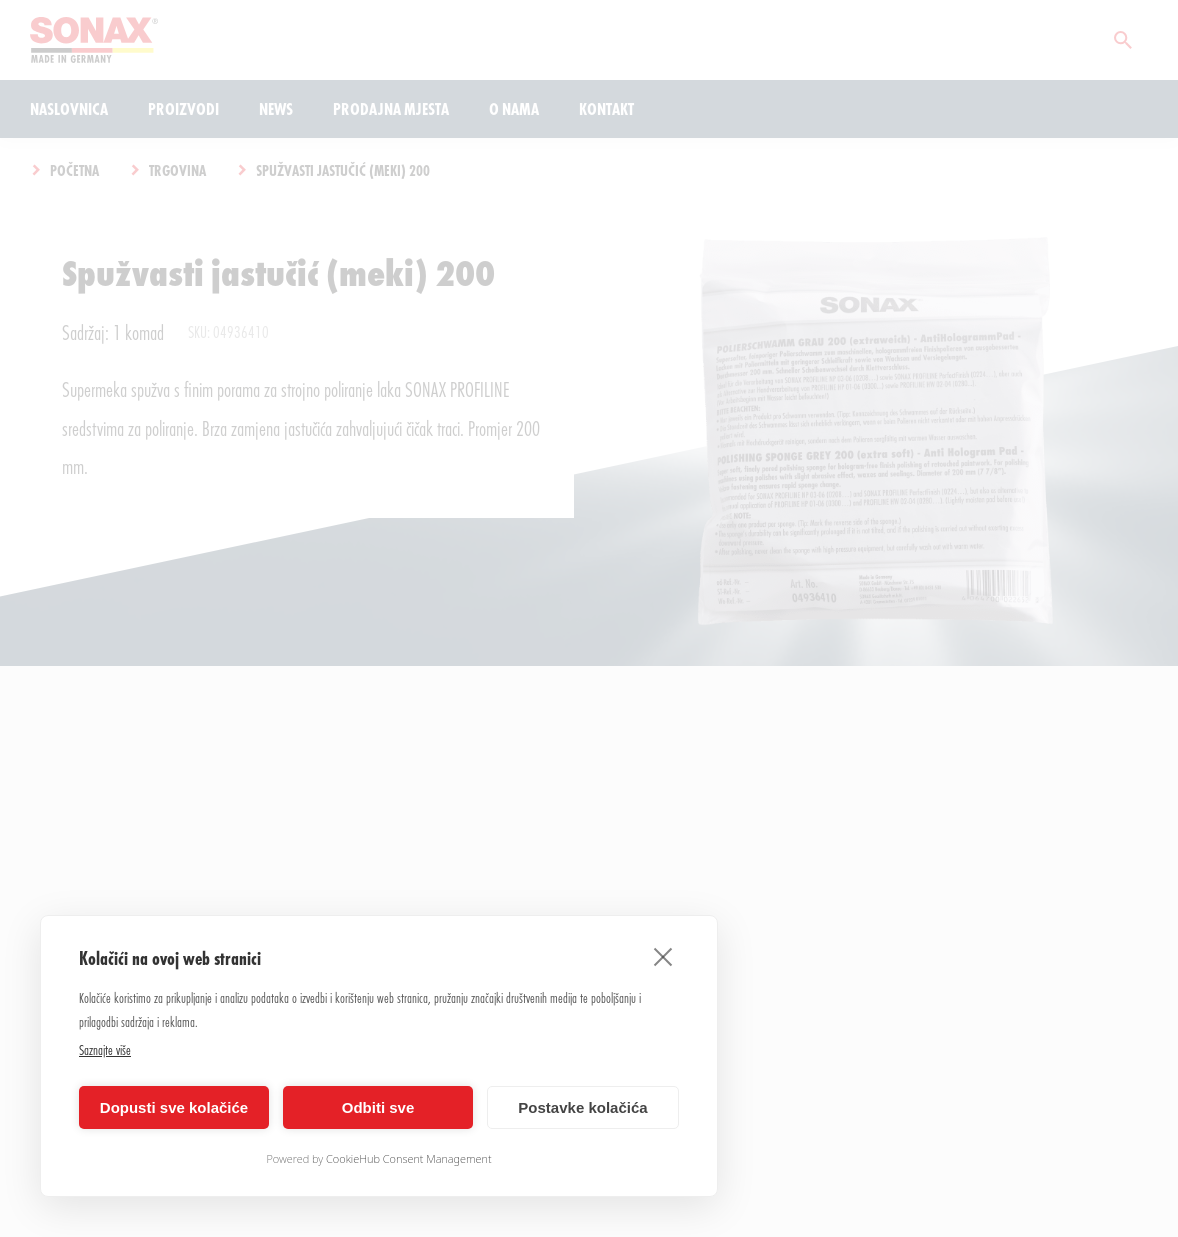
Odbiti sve (378, 1107)
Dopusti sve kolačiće (174, 1107)
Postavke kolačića (582, 1107)
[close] (663, 956)
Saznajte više (105, 1049)
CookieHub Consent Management (409, 1158)
